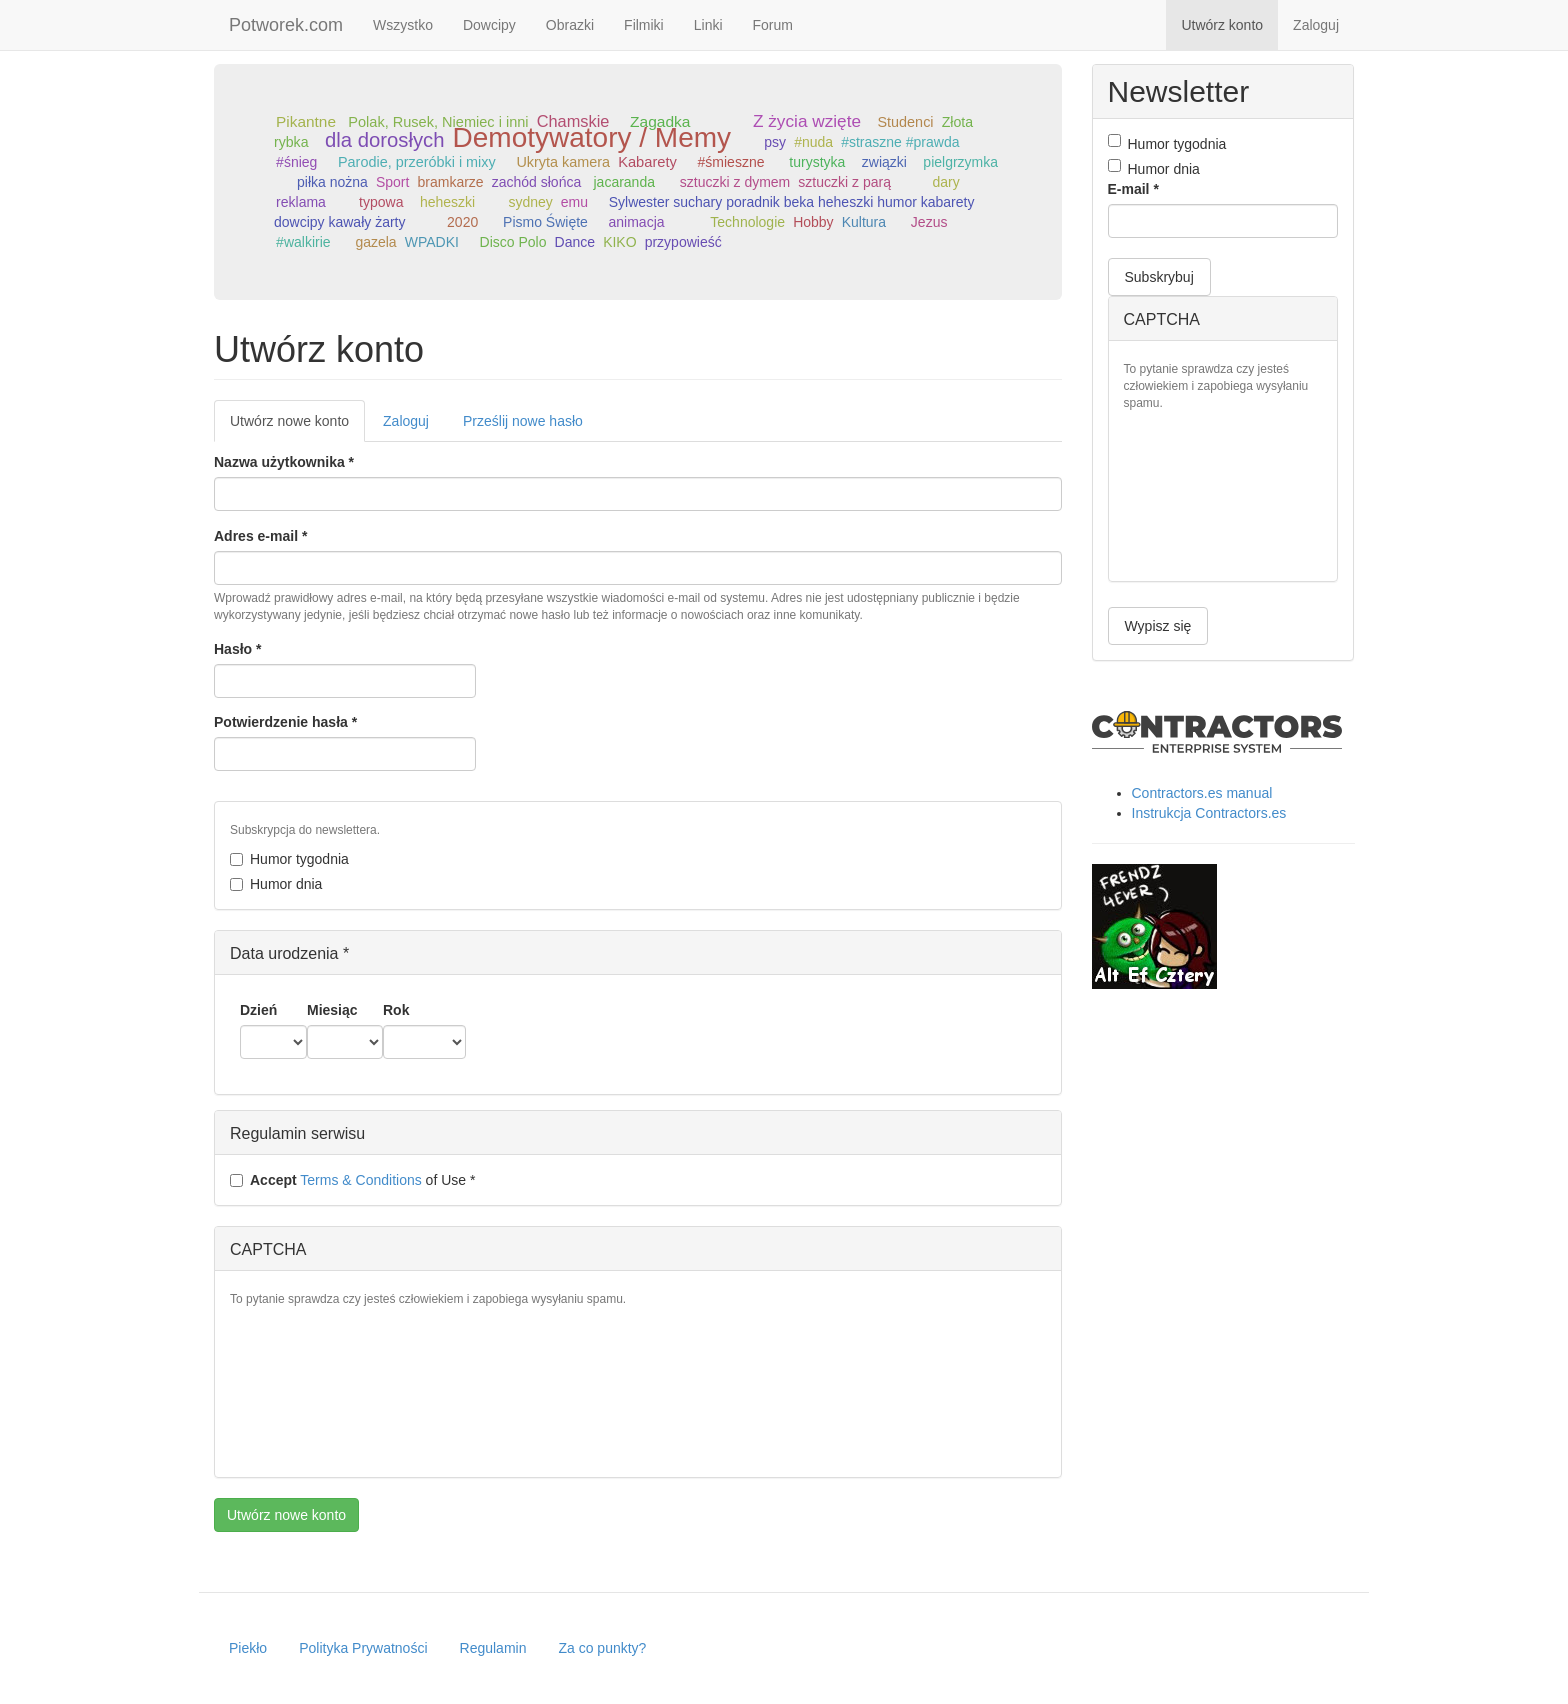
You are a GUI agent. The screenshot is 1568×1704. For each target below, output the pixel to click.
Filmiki (644, 25)
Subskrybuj (1159, 277)
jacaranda (624, 182)
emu (574, 202)
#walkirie (303, 242)
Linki (708, 25)
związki (884, 162)
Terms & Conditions (360, 1180)
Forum (773, 25)
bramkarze (450, 182)
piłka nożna (332, 182)
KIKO (619, 242)
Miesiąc (332, 1010)
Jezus (929, 222)
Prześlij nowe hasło (523, 421)
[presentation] (312, 1390)
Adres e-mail (260, 536)
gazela (375, 242)
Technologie (747, 222)
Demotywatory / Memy (592, 137)
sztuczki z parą (844, 182)
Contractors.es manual (1202, 793)
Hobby (813, 222)
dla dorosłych (385, 140)
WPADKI (432, 242)
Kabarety (647, 162)
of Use (352, 1180)
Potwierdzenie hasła (285, 722)
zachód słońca (537, 182)
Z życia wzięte (807, 121)
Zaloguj (1316, 25)
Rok (396, 1010)
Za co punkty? (602, 1648)
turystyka (817, 162)
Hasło (237, 649)
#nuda (813, 142)
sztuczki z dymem (735, 182)
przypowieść (683, 242)
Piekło (248, 1648)
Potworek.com (286, 25)
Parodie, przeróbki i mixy (417, 162)
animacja (637, 222)
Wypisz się (1158, 626)
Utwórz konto (1222, 25)
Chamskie (573, 121)
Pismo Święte (545, 222)
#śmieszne (731, 162)
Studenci (905, 122)
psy (775, 142)
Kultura (864, 222)
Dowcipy (489, 25)
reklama (301, 202)
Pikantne (306, 121)
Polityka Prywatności (363, 1648)
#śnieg (296, 162)
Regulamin (493, 1648)
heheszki (447, 202)
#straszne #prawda (900, 142)
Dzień (258, 1010)
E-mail (1133, 189)
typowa (381, 202)
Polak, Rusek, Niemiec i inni (438, 122)
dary (946, 182)
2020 (462, 222)
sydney (530, 202)
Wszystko (403, 25)
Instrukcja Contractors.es (1209, 813)
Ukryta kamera (563, 162)
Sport (392, 182)
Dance (575, 242)
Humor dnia (276, 884)
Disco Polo (513, 242)
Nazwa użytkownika (284, 462)
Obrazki (570, 25)
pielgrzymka (960, 162)
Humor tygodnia (289, 859)
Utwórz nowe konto (297, 426)
